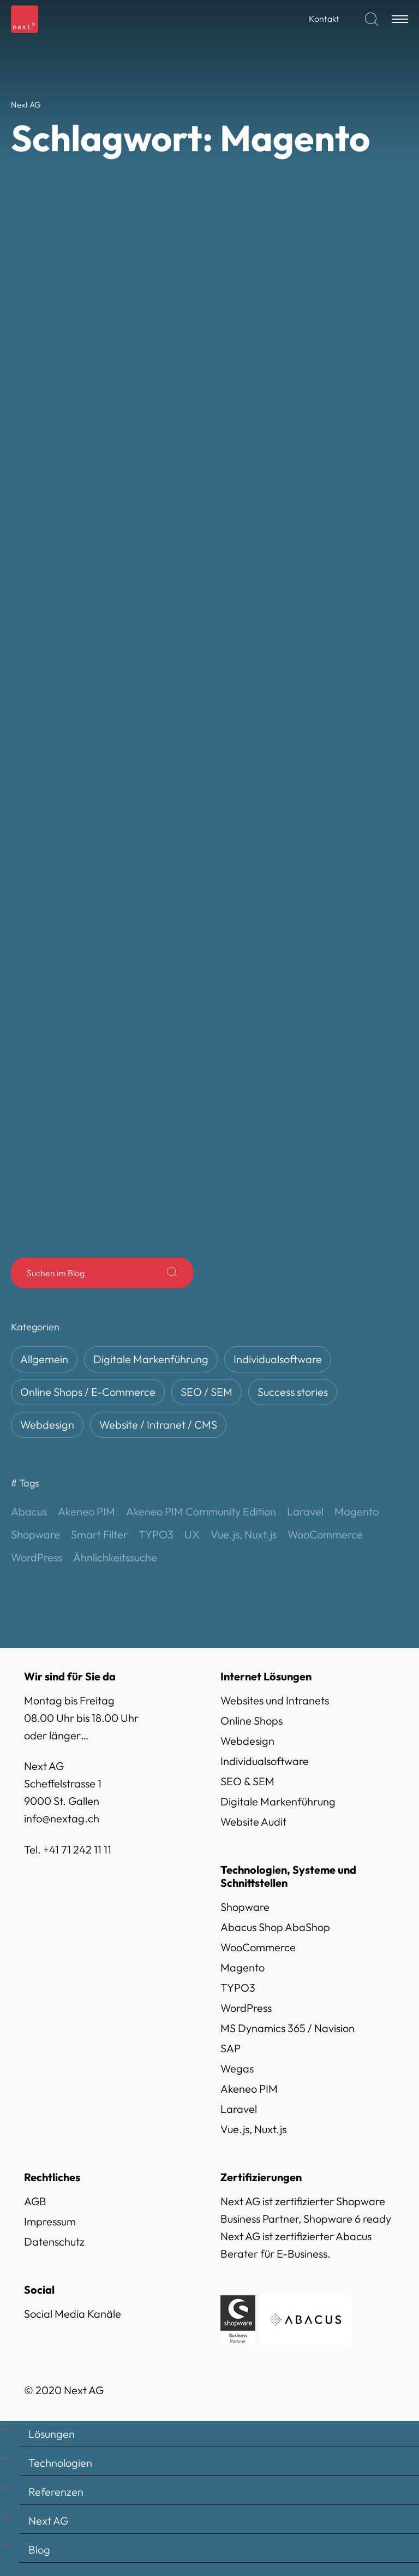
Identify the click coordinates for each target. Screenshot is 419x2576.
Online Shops (251, 1720)
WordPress (246, 2008)
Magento (242, 1967)
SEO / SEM (206, 1392)
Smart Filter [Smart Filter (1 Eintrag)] (99, 1534)
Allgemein (44, 1359)
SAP (230, 2048)
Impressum (50, 2221)
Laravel (238, 2109)
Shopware (245, 1907)
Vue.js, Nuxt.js (253, 2129)
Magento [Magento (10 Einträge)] (356, 1511)
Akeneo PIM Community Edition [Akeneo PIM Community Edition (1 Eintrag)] (201, 1511)
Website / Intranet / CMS (158, 1424)
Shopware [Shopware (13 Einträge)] (35, 1534)
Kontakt (324, 18)
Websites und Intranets (274, 1700)
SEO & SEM (247, 1781)
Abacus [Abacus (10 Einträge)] (29, 1511)
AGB (35, 2201)
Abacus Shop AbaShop (275, 1927)
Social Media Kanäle (72, 2313)
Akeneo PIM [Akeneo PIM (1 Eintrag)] (86, 1511)
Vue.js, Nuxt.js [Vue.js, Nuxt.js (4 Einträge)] (244, 1534)
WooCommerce (258, 1947)
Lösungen (51, 2434)
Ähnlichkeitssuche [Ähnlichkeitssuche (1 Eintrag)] (115, 1557)
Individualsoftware (278, 1359)
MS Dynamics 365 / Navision (287, 2028)
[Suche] (172, 1273)
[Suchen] (371, 19)
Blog (39, 2549)
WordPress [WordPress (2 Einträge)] (36, 1557)
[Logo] (24, 19)
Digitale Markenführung (150, 1359)
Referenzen (55, 2491)
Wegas (237, 2068)
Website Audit (253, 1821)
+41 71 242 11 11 (77, 1849)
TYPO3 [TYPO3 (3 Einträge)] (156, 1534)
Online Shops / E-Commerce (87, 1392)
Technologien (60, 2463)
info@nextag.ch (61, 1818)
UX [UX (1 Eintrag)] (192, 1534)
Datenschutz (54, 2241)
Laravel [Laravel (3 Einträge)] (305, 1511)
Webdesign (47, 1424)
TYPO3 (237, 1987)
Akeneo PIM (249, 2088)
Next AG (48, 2520)
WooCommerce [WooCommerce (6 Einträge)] (325, 1534)
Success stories (293, 1392)
